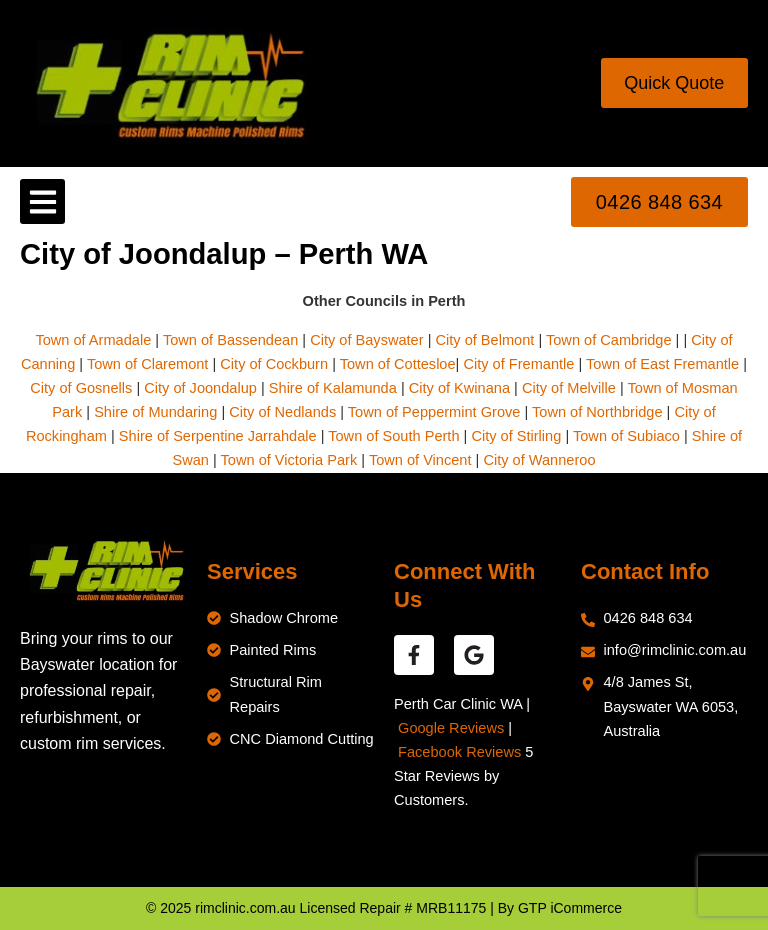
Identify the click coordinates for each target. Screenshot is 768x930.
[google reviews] (474, 655)
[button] (42, 201)
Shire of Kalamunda (333, 388)
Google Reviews (451, 728)
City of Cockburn (274, 364)
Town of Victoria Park (289, 460)
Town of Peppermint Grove (434, 412)
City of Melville (569, 388)
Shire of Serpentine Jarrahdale (218, 436)
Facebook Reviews (459, 752)
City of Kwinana (459, 388)
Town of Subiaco (626, 436)
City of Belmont (484, 340)
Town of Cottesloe (398, 364)
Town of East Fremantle (662, 364)
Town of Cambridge (609, 340)
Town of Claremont (150, 364)
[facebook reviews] (414, 655)
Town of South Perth (393, 436)
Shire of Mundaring (155, 412)
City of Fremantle (518, 364)
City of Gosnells (81, 388)
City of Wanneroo (539, 460)
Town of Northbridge (597, 412)
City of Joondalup (200, 388)
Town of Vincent (420, 460)
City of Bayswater (366, 340)
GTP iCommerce (570, 908)
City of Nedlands (282, 412)
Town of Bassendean (230, 340)
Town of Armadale (93, 340)
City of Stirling (516, 436)
